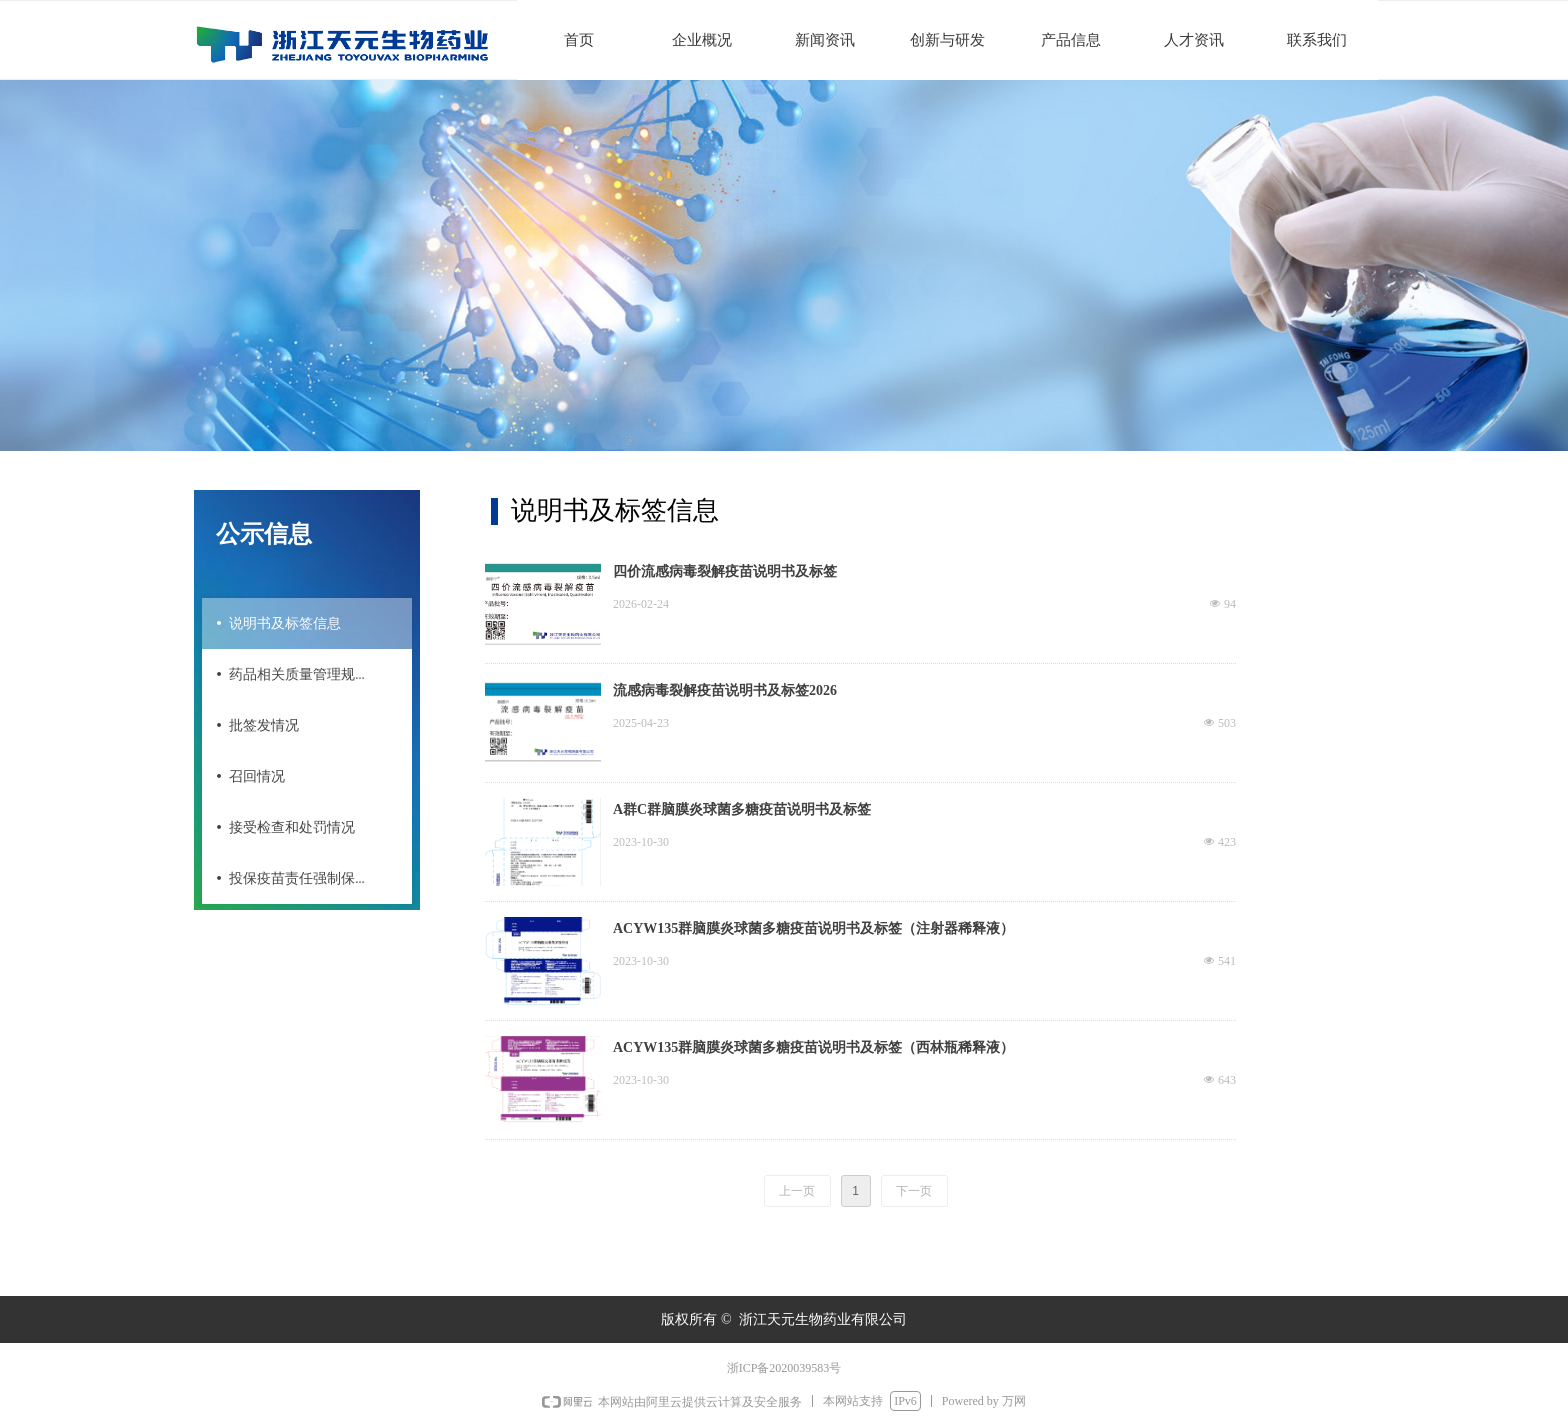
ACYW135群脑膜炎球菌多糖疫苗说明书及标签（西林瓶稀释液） (813, 1047)
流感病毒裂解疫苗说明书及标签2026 (725, 690)
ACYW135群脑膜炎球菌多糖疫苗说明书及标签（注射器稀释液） (813, 928)
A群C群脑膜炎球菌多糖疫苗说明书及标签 (742, 809)
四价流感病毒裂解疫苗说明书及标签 (725, 571)
